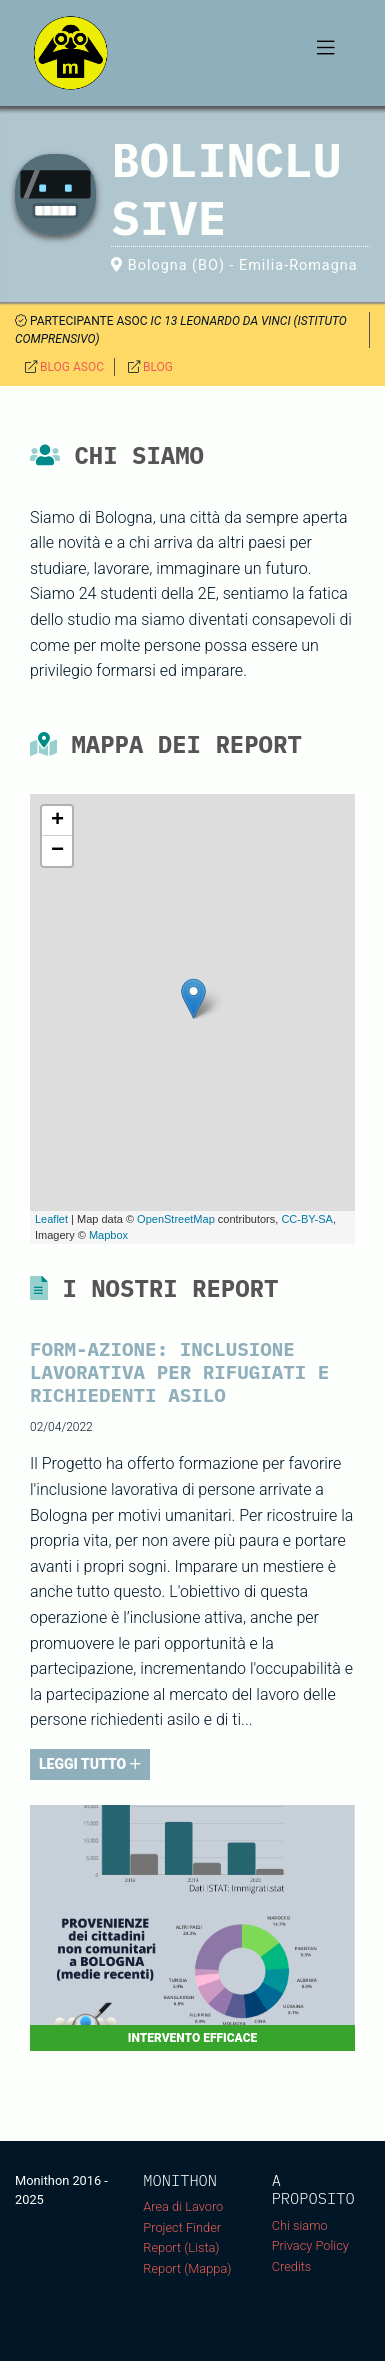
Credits (292, 2266)
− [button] (57, 851)
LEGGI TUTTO (90, 1764)
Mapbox (108, 1235)
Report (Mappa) (187, 2268)
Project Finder (182, 2227)
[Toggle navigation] (326, 53)
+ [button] (57, 821)
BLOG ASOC (72, 367)
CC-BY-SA (307, 1219)
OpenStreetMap (176, 1219)
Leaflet (51, 1219)
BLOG (158, 367)
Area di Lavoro (183, 2206)
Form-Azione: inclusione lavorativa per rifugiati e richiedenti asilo (179, 1371)
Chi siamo (300, 2225)
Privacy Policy (310, 2245)
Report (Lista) (181, 2247)
